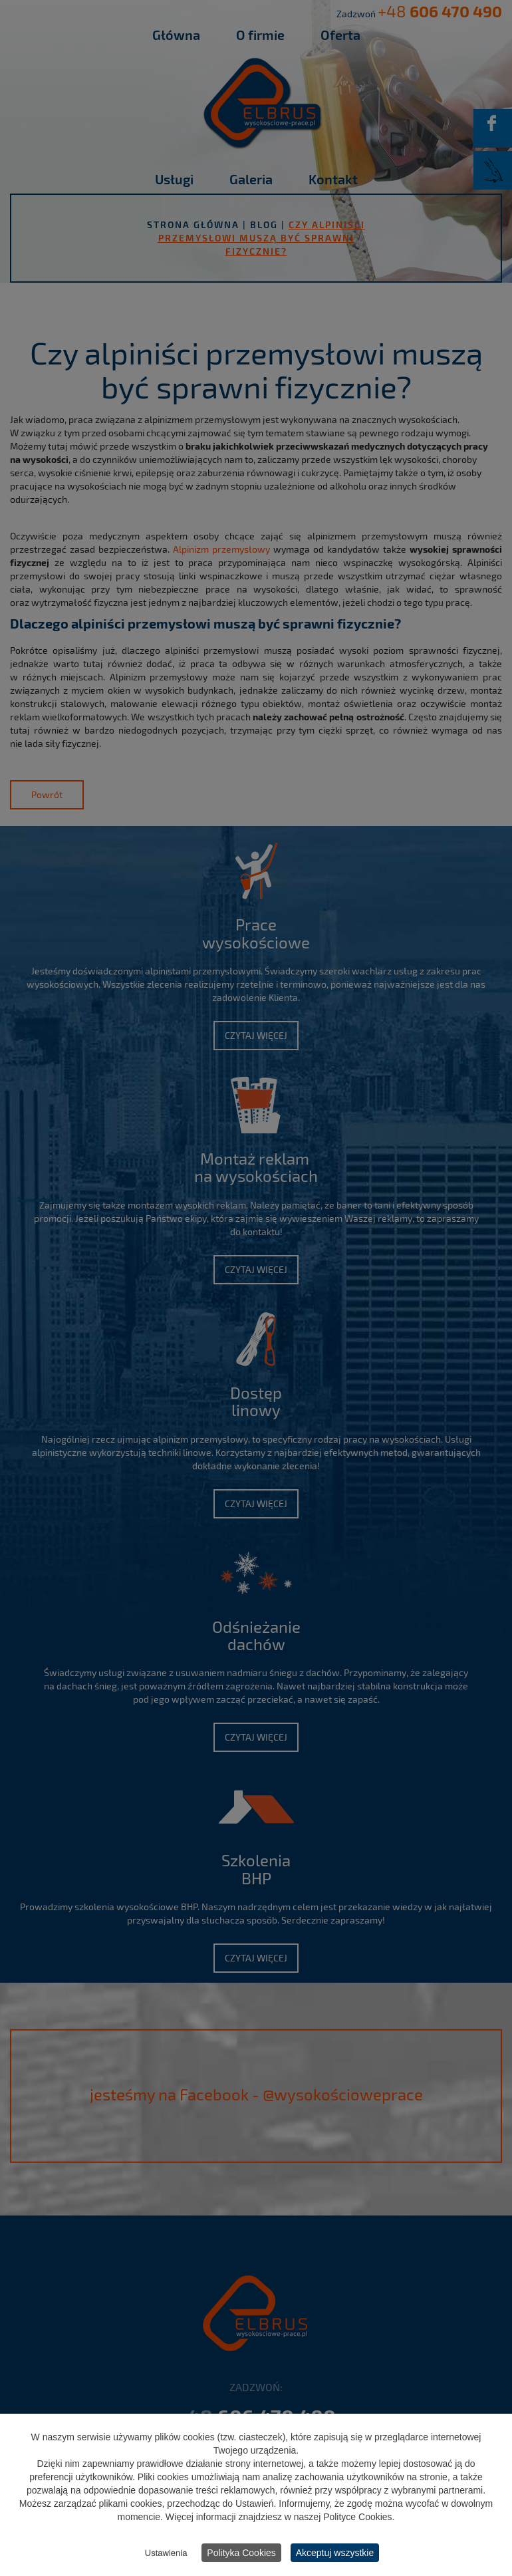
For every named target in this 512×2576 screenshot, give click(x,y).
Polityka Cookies (241, 2554)
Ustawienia (166, 2554)
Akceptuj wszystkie (335, 2554)
